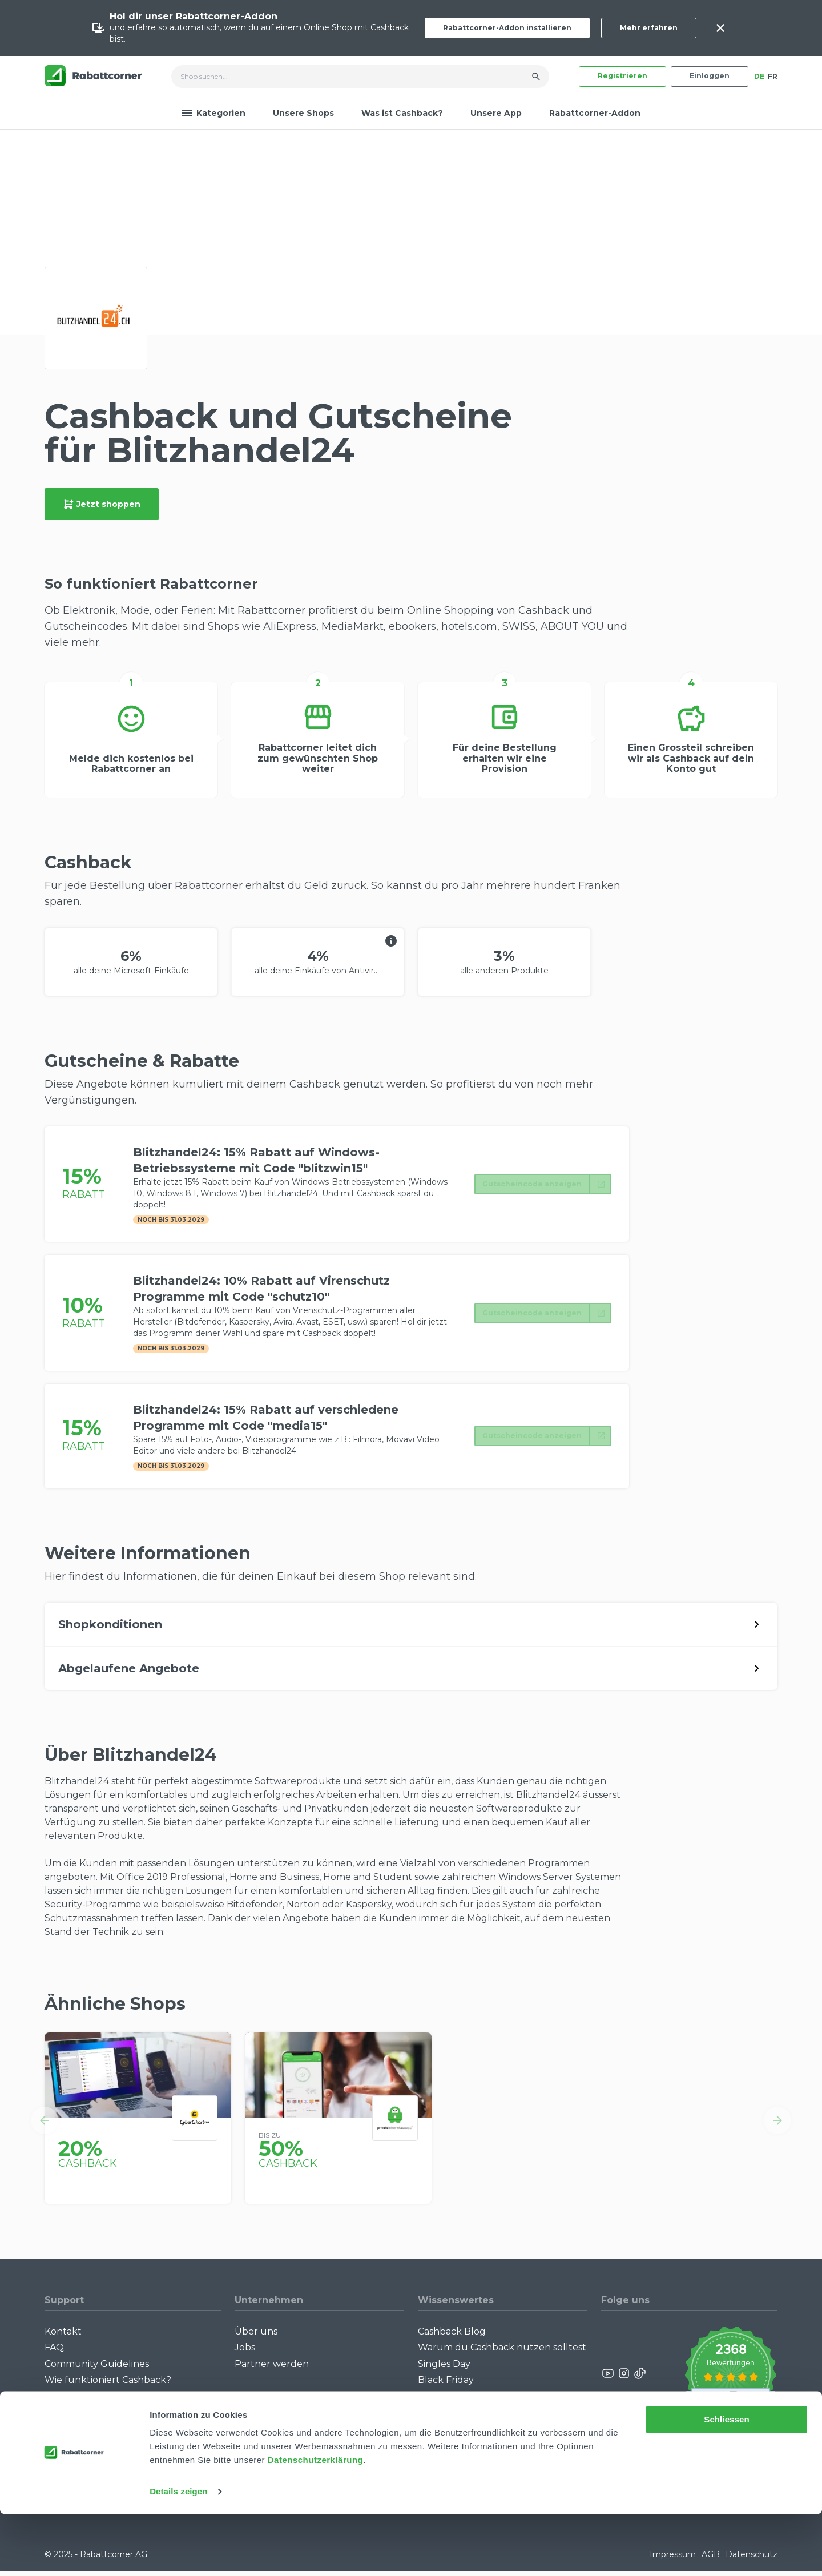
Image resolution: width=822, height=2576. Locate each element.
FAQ (54, 2351)
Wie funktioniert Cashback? (108, 2384)
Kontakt (63, 2335)
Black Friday (446, 2384)
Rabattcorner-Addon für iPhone (118, 2427)
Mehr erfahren (649, 27)
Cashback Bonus (456, 2400)
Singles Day (444, 2367)
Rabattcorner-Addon (594, 113)
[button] (44, 2124)
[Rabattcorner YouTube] (608, 2378)
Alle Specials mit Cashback (478, 2416)
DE (759, 76)
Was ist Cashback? (402, 113)
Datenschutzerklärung (316, 2522)
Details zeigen (178, 2553)
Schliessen (726, 2481)
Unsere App (496, 113)
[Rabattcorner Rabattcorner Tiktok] (639, 2378)
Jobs (245, 2351)
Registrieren (622, 75)
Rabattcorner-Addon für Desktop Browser (122, 2405)
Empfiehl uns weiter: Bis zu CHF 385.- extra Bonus (490, 2438)
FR (772, 76)
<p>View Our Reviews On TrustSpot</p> (730, 2378)
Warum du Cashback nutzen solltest (502, 2351)
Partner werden (272, 2367)
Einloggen (710, 75)
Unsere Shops (303, 113)
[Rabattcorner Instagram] (624, 2378)
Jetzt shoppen (101, 504)
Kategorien (213, 113)
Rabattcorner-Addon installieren (507, 27)
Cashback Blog (452, 2335)
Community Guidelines (97, 2367)
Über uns (256, 2335)
